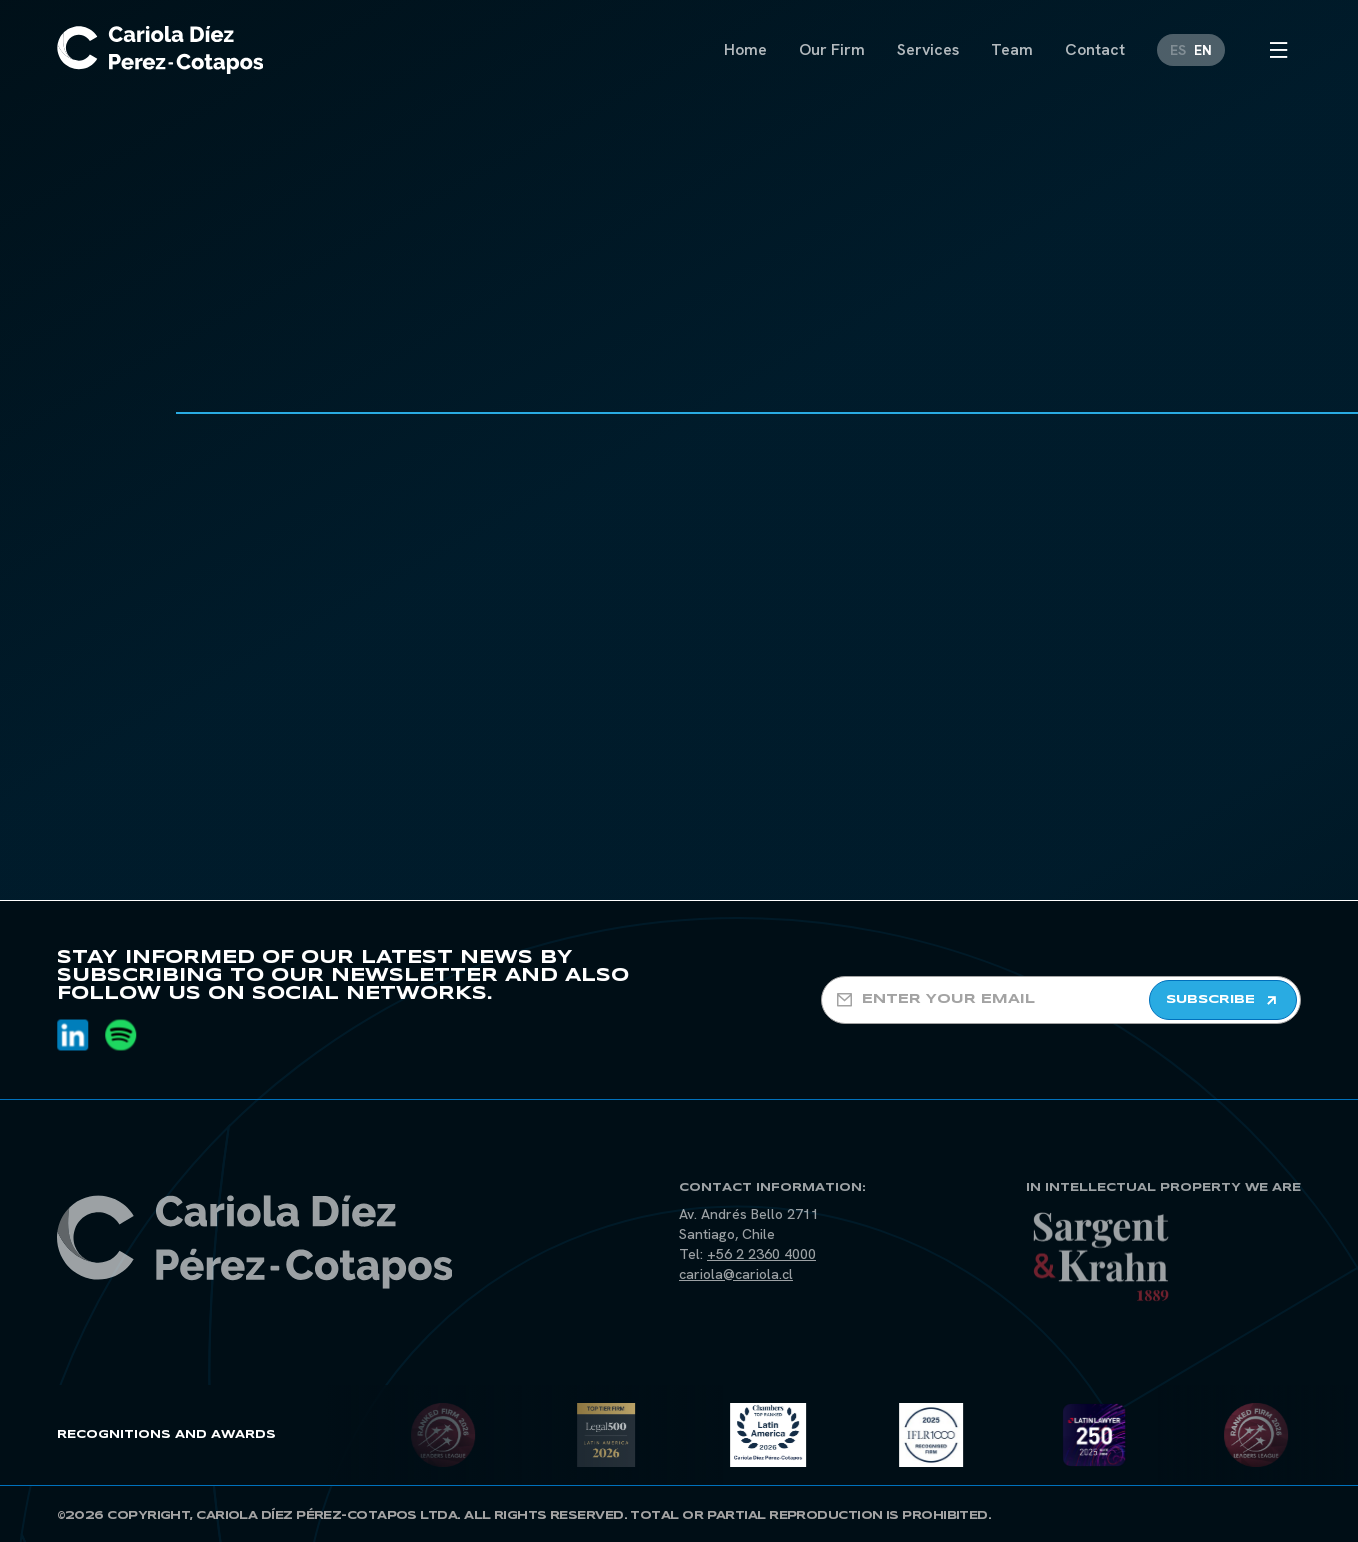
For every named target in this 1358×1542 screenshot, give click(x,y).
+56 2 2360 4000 (761, 1254)
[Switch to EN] (1203, 49)
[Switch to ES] (1178, 49)
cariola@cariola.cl (736, 1274)
